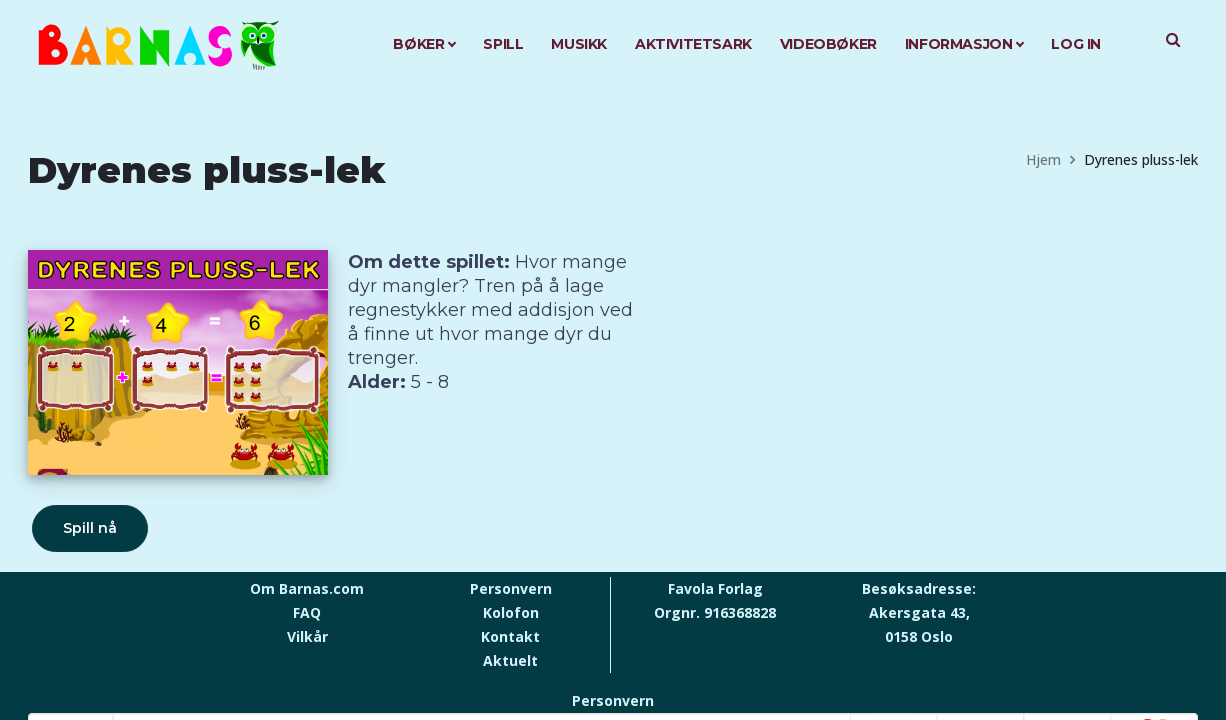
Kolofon (511, 612)
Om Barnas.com (307, 588)
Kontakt (510, 636)
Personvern (511, 588)
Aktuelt (510, 660)
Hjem (1043, 159)
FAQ (307, 612)
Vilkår (307, 636)
